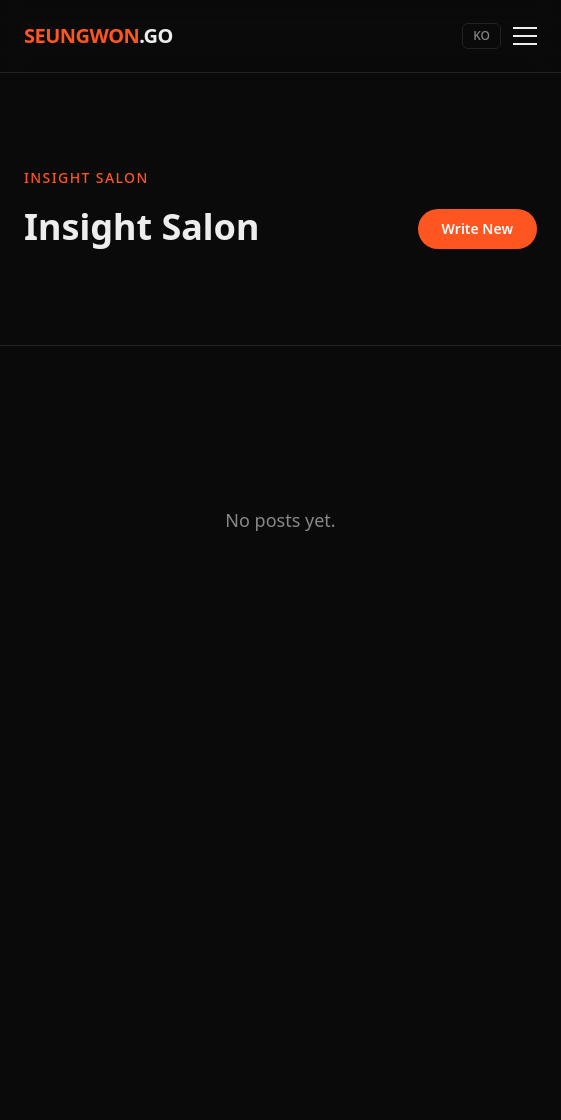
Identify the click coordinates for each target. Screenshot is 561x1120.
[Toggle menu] (525, 36)
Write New (477, 228)
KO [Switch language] (481, 35)
